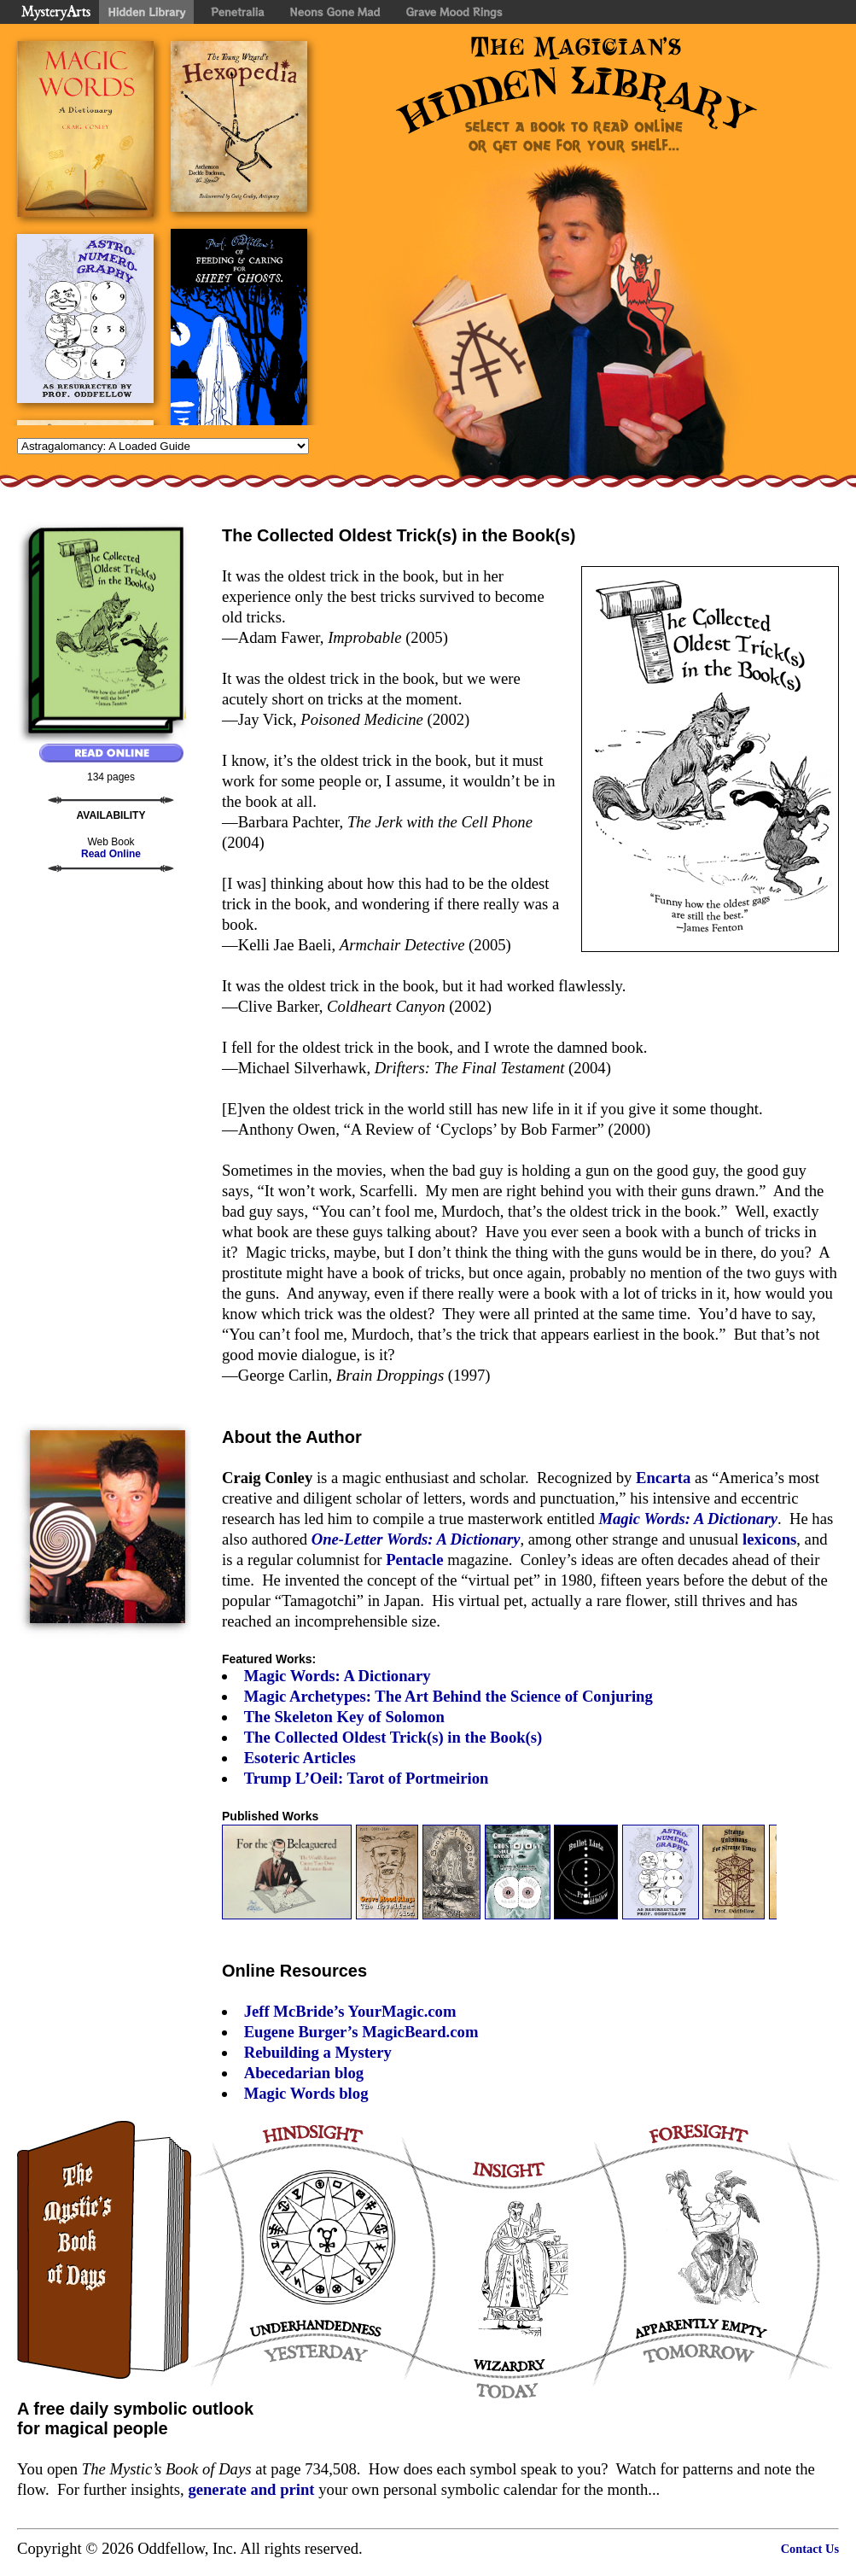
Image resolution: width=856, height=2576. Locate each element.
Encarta (663, 1478)
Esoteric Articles (300, 1758)
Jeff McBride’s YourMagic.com (350, 2011)
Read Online (111, 854)
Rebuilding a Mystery (318, 2052)
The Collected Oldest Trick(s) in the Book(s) (393, 1737)
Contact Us (810, 2549)
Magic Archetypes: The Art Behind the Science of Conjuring (448, 1696)
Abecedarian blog (304, 2073)
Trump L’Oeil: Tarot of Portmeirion (366, 1778)
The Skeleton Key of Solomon (344, 1717)
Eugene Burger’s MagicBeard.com (361, 2032)
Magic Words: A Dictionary (337, 1676)
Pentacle (414, 1559)
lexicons (769, 1539)
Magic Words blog (306, 2093)
